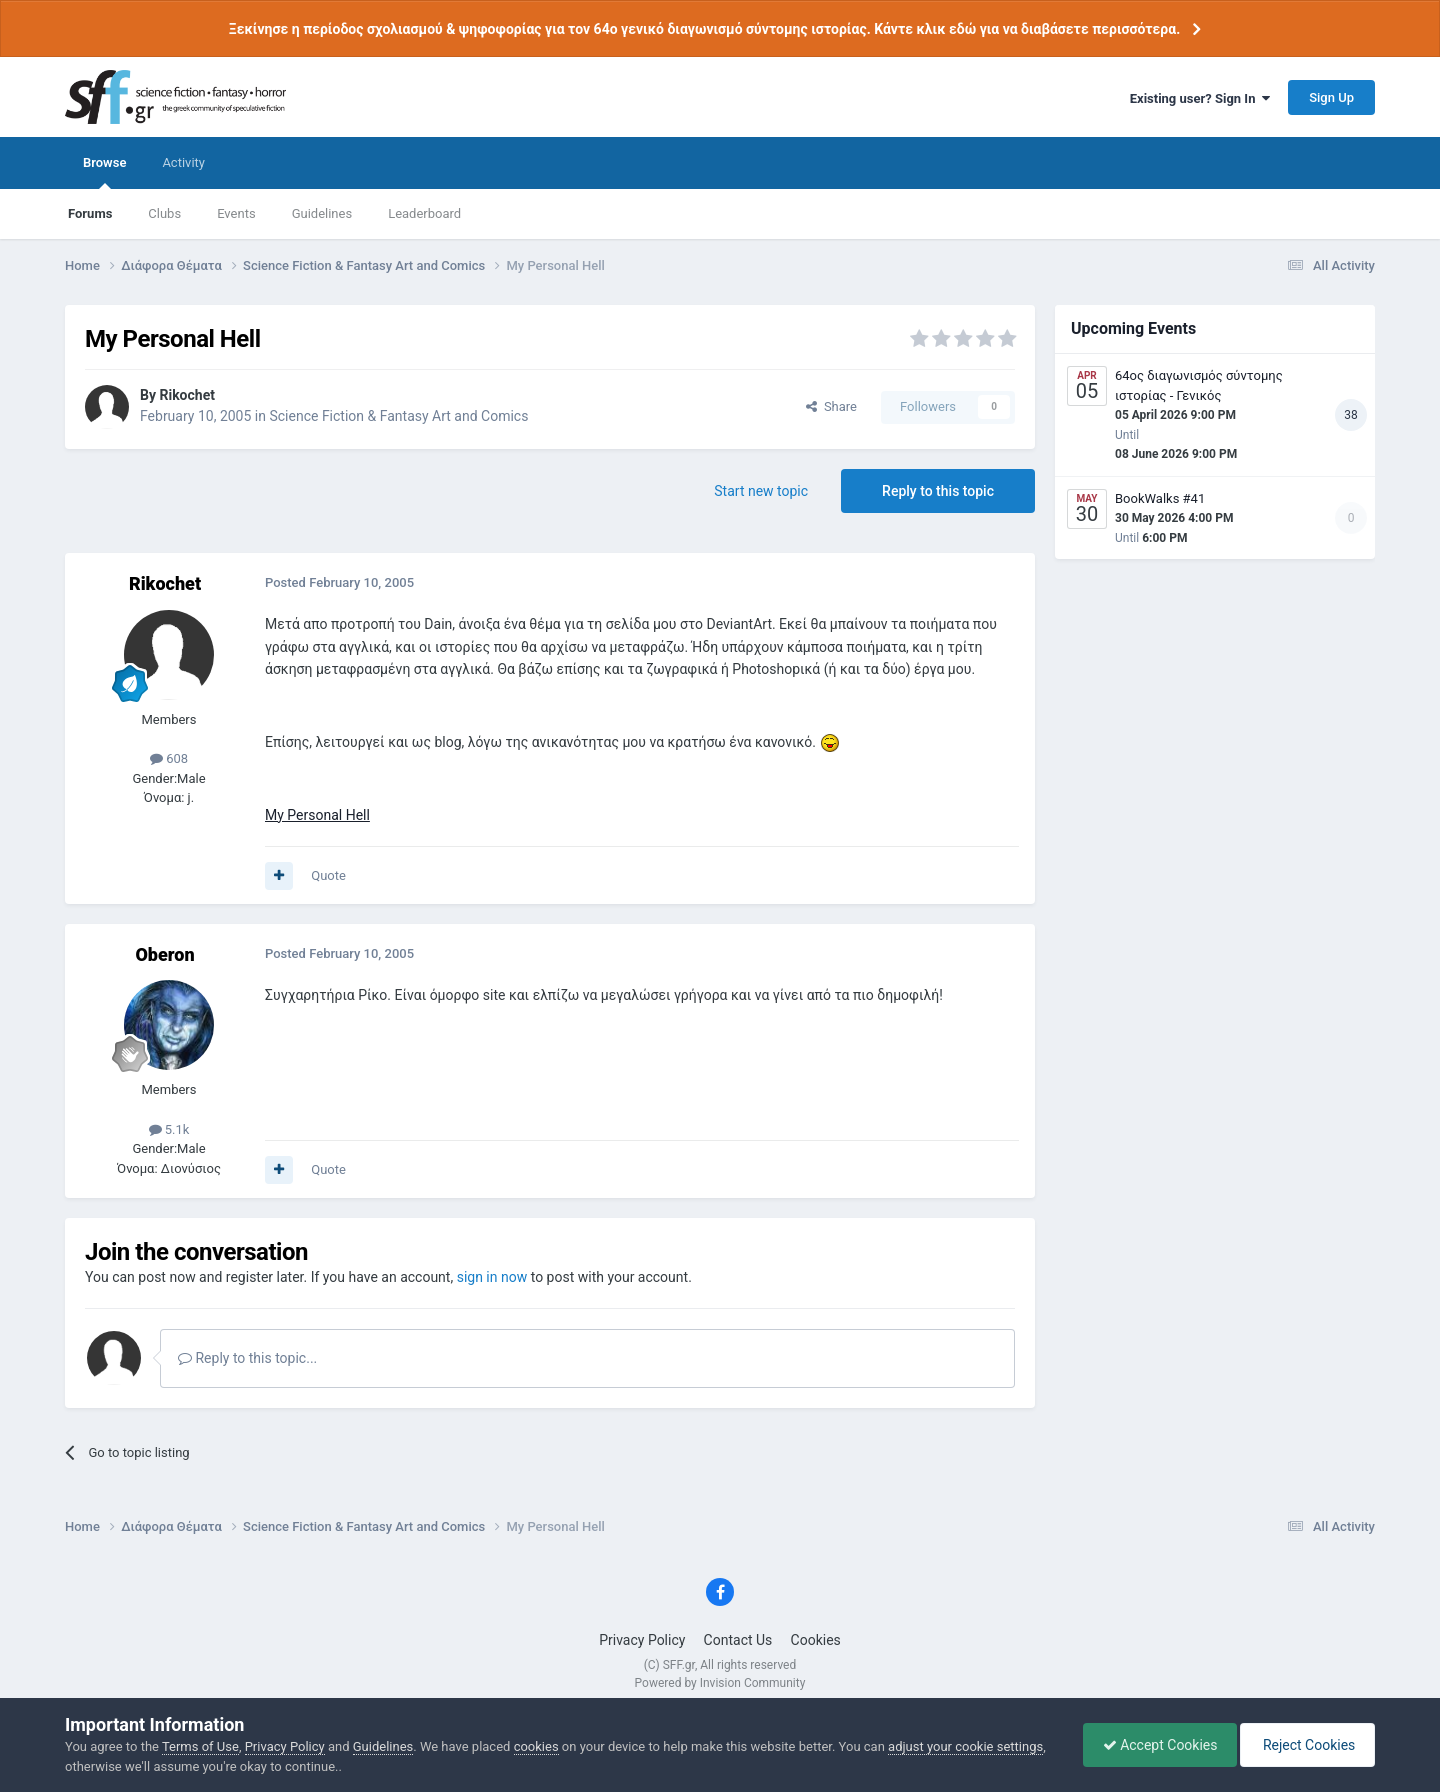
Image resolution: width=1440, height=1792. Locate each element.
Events (236, 213)
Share (831, 406)
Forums (90, 213)
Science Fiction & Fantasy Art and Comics (398, 416)
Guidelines (322, 213)
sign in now (492, 1277)
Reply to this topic (938, 491)
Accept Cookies (1155, 1745)
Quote (328, 875)
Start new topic (761, 491)
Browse (104, 172)
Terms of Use (200, 1746)
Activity (183, 162)
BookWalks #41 (1160, 498)
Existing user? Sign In (1200, 98)
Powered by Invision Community (720, 1683)
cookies (536, 1746)
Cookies (816, 1640)
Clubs (164, 213)
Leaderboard (424, 213)
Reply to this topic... (247, 1358)
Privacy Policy (642, 1640)
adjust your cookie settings (965, 1746)
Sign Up (1331, 97)
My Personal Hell (317, 815)
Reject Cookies (1306, 1745)
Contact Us (738, 1640)
